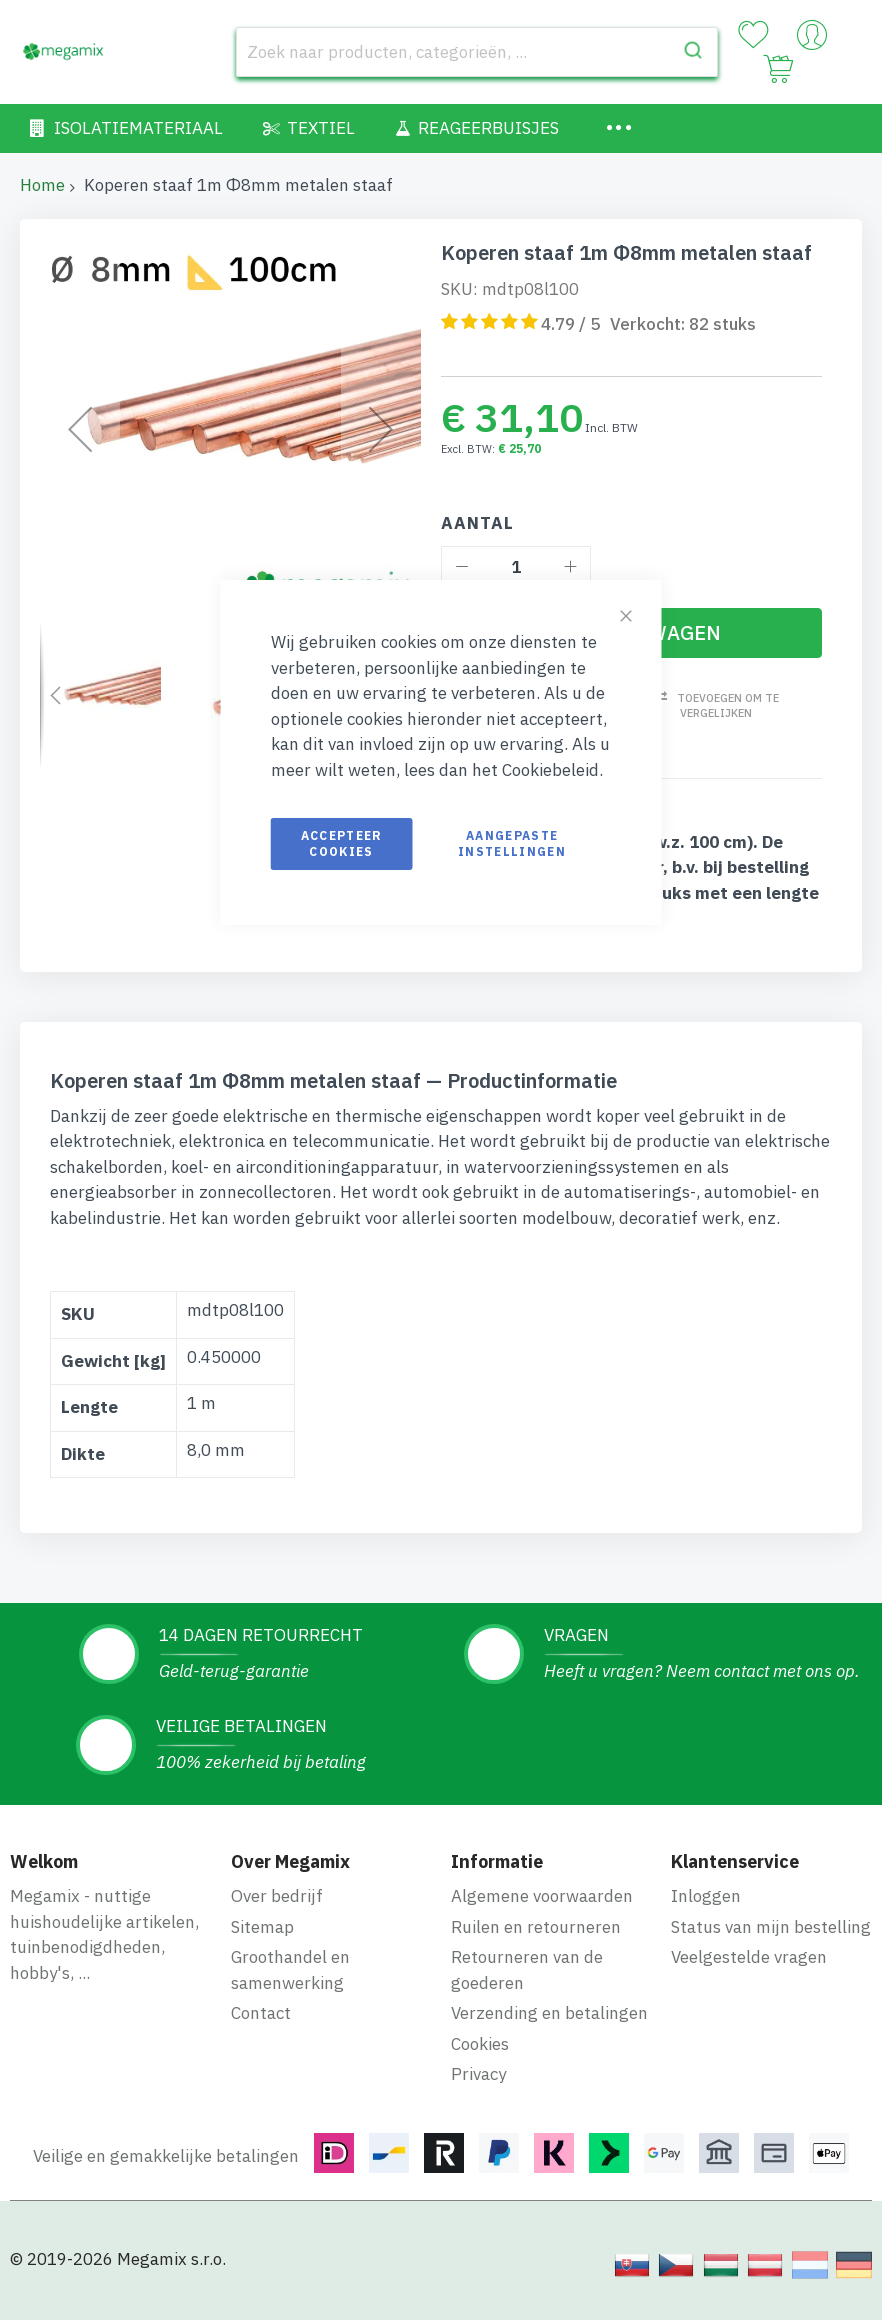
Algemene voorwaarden (542, 1896)
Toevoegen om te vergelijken (728, 705)
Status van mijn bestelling (771, 1927)
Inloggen (706, 1896)
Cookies (480, 2044)
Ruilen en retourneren (536, 1927)
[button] (80, 429)
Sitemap (262, 1927)
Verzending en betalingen (549, 2013)
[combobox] (477, 52)
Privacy (478, 2074)
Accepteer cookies (342, 843)
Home (42, 185)
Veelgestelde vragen (749, 1957)
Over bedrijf (277, 1896)
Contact (261, 2013)
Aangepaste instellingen (512, 843)
